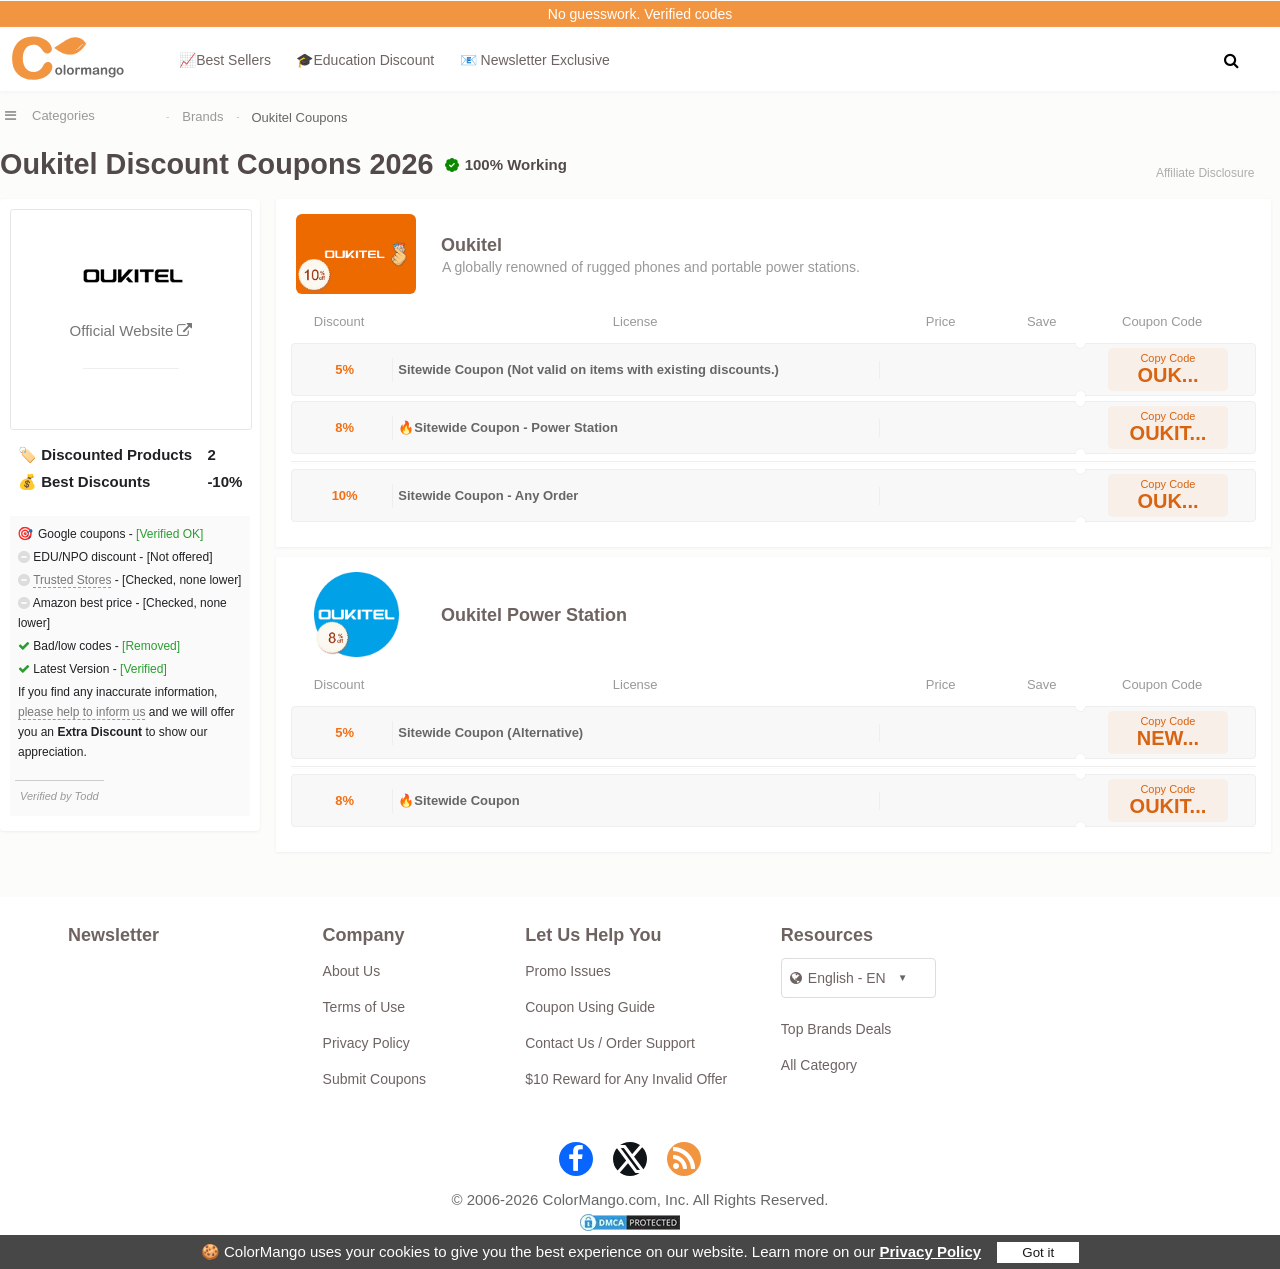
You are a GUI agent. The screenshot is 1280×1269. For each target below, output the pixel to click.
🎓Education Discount (365, 60)
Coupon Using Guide (590, 1007)
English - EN (838, 978)
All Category (819, 1065)
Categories (63, 115)
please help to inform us (81, 712)
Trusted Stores (72, 580)
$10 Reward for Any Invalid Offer (626, 1079)
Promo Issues (568, 971)
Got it (1038, 1252)
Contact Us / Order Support (610, 1043)
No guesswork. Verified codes (640, 14)
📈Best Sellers (225, 60)
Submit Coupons (375, 1079)
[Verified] (143, 669)
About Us (352, 971)
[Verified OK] (169, 534)
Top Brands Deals (836, 1029)
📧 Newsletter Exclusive (535, 60)
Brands (202, 116)
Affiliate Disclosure (1205, 173)
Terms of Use (364, 1007)
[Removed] (151, 646)
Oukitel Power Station (534, 615)
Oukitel (471, 245)
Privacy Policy (930, 1251)
